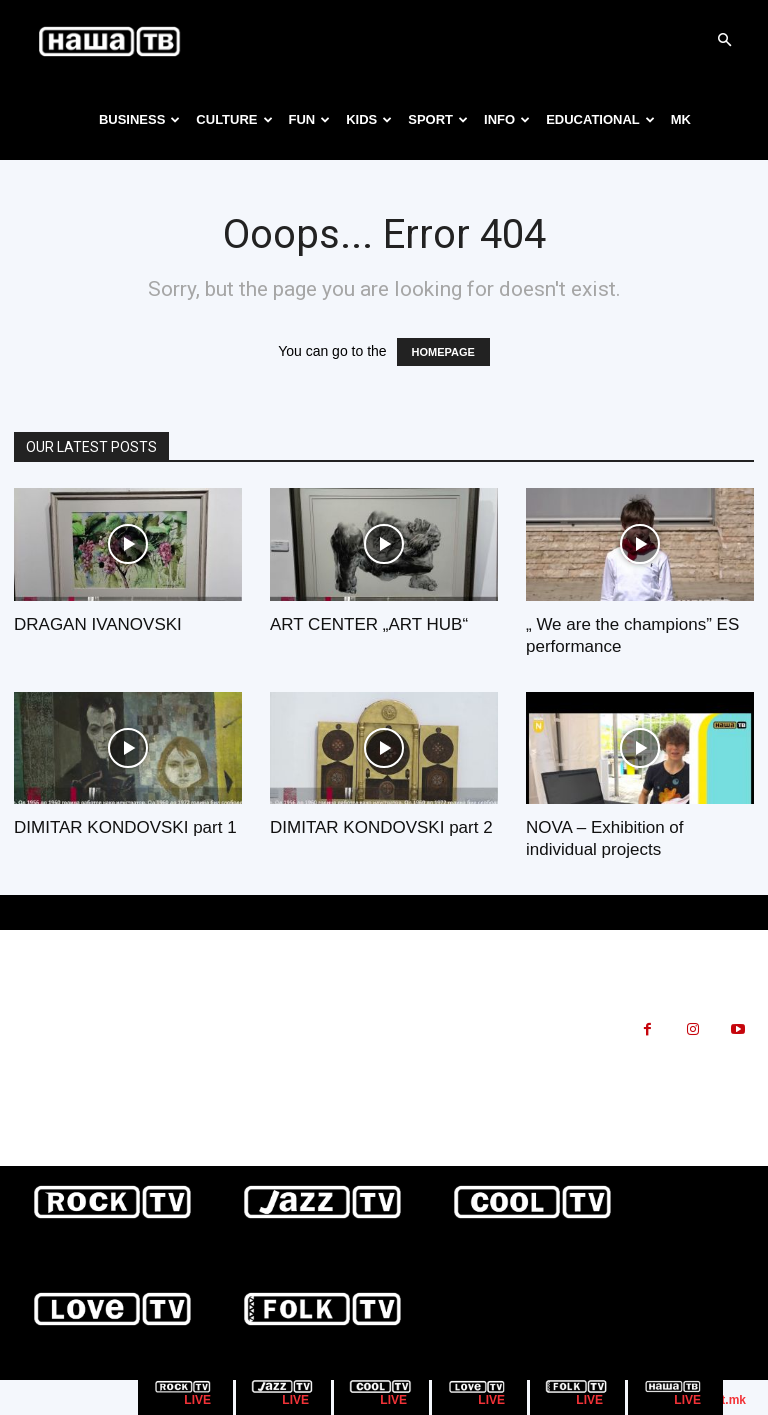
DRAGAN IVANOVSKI (98, 624)
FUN (310, 119)
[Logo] (110, 40)
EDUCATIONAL (600, 119)
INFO (507, 119)
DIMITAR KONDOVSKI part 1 (125, 827)
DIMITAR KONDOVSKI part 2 (381, 827)
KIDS (369, 119)
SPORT (438, 119)
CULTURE (234, 119)
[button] (724, 40)
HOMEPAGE (443, 352)
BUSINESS (139, 119)
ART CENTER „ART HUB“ (369, 624)
